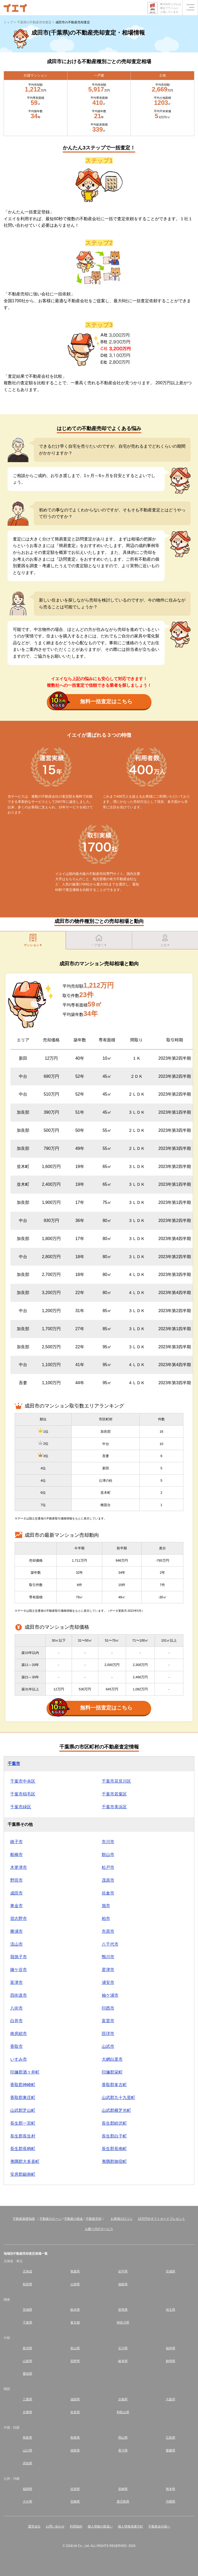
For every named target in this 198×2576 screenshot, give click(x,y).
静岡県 (170, 2361)
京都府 (123, 2399)
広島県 (170, 2437)
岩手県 (123, 2271)
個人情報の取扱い (100, 2526)
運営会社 (34, 2526)
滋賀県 (75, 2399)
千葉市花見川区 (116, 1781)
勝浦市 (16, 1931)
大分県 (27, 2501)
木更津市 (18, 1867)
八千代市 (110, 1944)
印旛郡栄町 (112, 2072)
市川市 (108, 1841)
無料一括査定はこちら (91, 702)
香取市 (16, 2046)
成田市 (16, 1893)
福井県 (170, 2348)
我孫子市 (18, 1957)
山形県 (75, 2284)
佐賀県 (75, 2489)
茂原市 (108, 1880)
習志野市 (18, 1918)
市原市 (108, 1931)
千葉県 (27, 2322)
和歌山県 (123, 2412)
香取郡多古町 (114, 2084)
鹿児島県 (123, 2501)
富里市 (108, 2020)
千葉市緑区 (20, 1807)
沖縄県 (170, 2501)
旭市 (106, 1905)
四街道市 (18, 1995)
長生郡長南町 (114, 2148)
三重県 (27, 2399)
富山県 (75, 2348)
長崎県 (123, 2489)
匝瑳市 (108, 2033)
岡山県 (123, 2437)
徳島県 (75, 2450)
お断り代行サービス (99, 2229)
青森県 (75, 2271)
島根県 (75, 2437)
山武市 (108, 2046)
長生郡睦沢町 (114, 2123)
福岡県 (27, 2489)
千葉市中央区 (22, 1781)
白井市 (16, 2020)
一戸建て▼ (99, 940)
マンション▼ (33, 940)
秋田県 (27, 2284)
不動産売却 (93, 2219)
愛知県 (27, 2373)
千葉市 (14, 1763)
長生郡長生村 (22, 2136)
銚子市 (16, 1841)
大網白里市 (112, 2059)
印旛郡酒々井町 (24, 2072)
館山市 (108, 1854)
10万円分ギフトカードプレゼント (161, 2219)
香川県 (123, 2450)
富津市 (16, 1982)
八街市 (16, 2008)
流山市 (16, 1944)
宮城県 (170, 2271)
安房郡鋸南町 (22, 2174)
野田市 (16, 1880)
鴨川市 (108, 1957)
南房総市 (18, 2033)
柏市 (106, 1918)
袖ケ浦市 (110, 1995)
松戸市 (108, 1867)
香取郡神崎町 (22, 2084)
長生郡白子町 (114, 2136)
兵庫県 (27, 2412)
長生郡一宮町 (22, 2123)
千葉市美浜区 (114, 1807)
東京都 (75, 2322)
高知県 (27, 2463)
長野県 (75, 2361)
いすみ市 (18, 2059)
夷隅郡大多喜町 (24, 2161)
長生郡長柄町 (22, 2148)
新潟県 (27, 2348)
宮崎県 (75, 2501)
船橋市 (16, 1854)
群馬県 (123, 2310)
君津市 (108, 1969)
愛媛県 (170, 2450)
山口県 (27, 2450)
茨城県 (27, 2310)
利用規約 (76, 2526)
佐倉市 (108, 1893)
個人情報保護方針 (130, 2526)
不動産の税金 (73, 2219)
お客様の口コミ (122, 2219)
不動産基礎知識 (24, 2219)
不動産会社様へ (159, 2526)
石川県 (123, 2348)
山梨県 (27, 2361)
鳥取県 (27, 2437)
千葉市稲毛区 (22, 1794)
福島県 (123, 2284)
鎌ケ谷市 (18, 1969)
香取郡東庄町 (22, 2097)
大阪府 (170, 2399)
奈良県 (75, 2412)
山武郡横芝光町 (116, 2110)
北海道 (27, 2271)
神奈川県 (123, 2322)
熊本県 (170, 2489)
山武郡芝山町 (22, 2110)
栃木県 (75, 2310)
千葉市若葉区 (114, 1794)
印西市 (108, 2008)
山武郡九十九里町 (118, 2097)
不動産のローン (50, 2219)
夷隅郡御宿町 (114, 2161)
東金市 (16, 1905)
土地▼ (165, 940)
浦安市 (108, 1982)
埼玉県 (170, 2310)
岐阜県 (123, 2361)
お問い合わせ (55, 2526)
